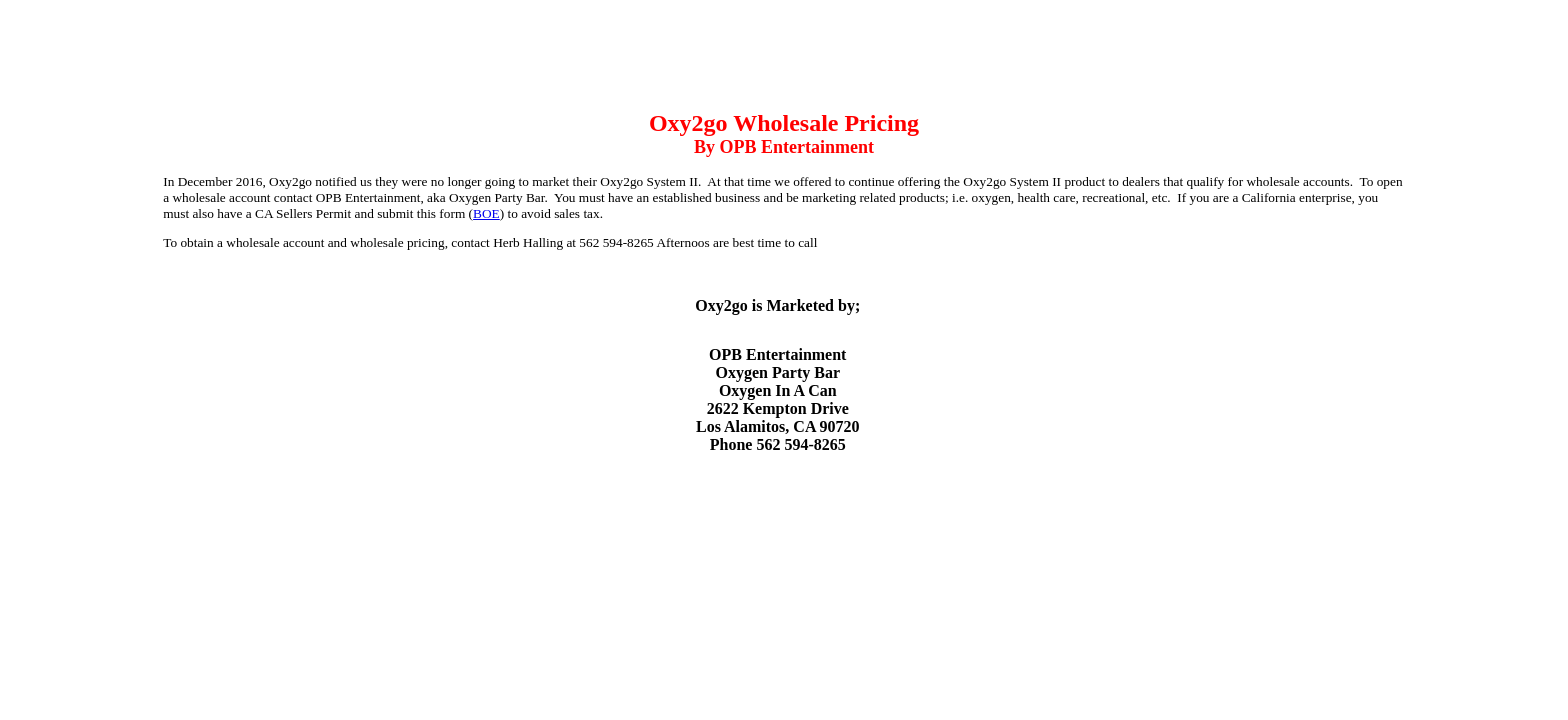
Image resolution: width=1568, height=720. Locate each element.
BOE (486, 213)
